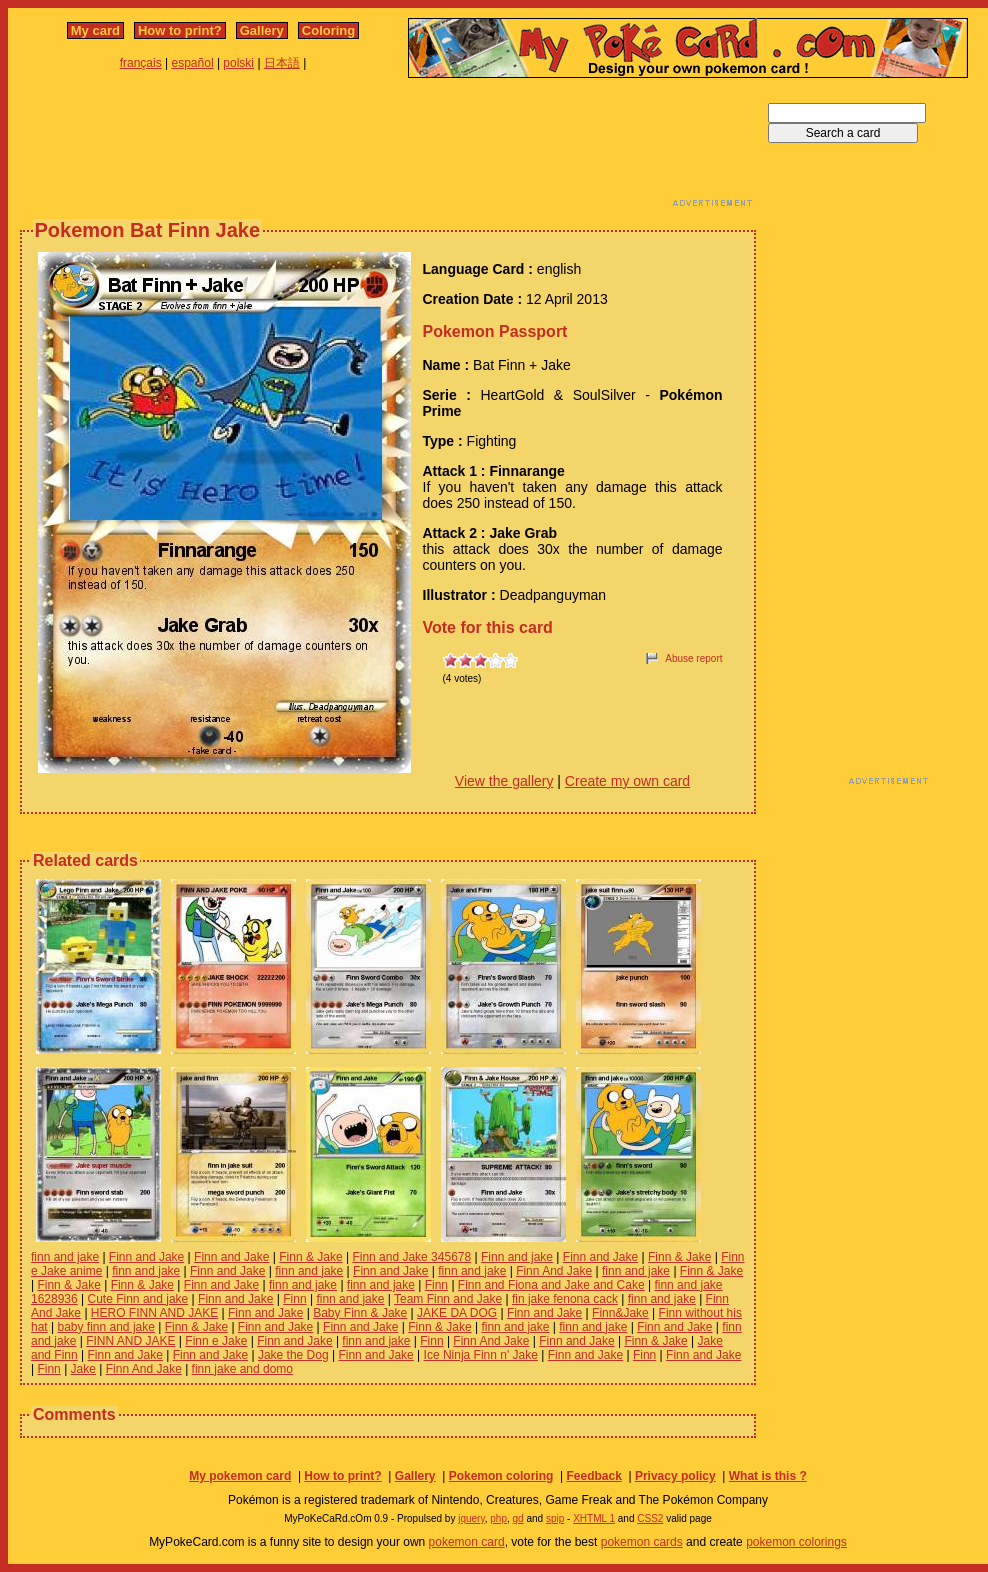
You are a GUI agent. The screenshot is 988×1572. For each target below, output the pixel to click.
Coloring (328, 30)
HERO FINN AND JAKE (154, 1313)
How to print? (180, 30)
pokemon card (467, 1542)
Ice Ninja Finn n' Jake (481, 1355)
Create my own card (627, 781)
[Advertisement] (388, 148)
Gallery (262, 30)
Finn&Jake (620, 1313)
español (193, 63)
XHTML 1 (594, 1518)
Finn (436, 1285)
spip (555, 1518)
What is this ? (768, 1476)
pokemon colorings (796, 1542)
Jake (83, 1369)
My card (95, 30)
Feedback (593, 1476)
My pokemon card (240, 1476)
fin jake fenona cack (565, 1299)
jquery (471, 1518)
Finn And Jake (554, 1271)
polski (238, 63)
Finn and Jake (146, 1257)
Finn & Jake (310, 1257)
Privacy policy (675, 1476)
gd (518, 1518)
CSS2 (650, 1518)
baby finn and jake (105, 1327)
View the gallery (504, 781)
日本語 (282, 63)
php (498, 1518)
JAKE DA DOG (457, 1313)
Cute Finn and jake (138, 1299)
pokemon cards (642, 1542)
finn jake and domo (242, 1369)
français (141, 63)
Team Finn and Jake (448, 1299)
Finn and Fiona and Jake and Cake (551, 1285)
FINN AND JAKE (130, 1341)
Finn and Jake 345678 (411, 1257)
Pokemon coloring (501, 1476)
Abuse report (693, 658)
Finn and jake (517, 1257)
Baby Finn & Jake (360, 1313)
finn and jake (65, 1257)
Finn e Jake (216, 1341)
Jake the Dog (293, 1355)
